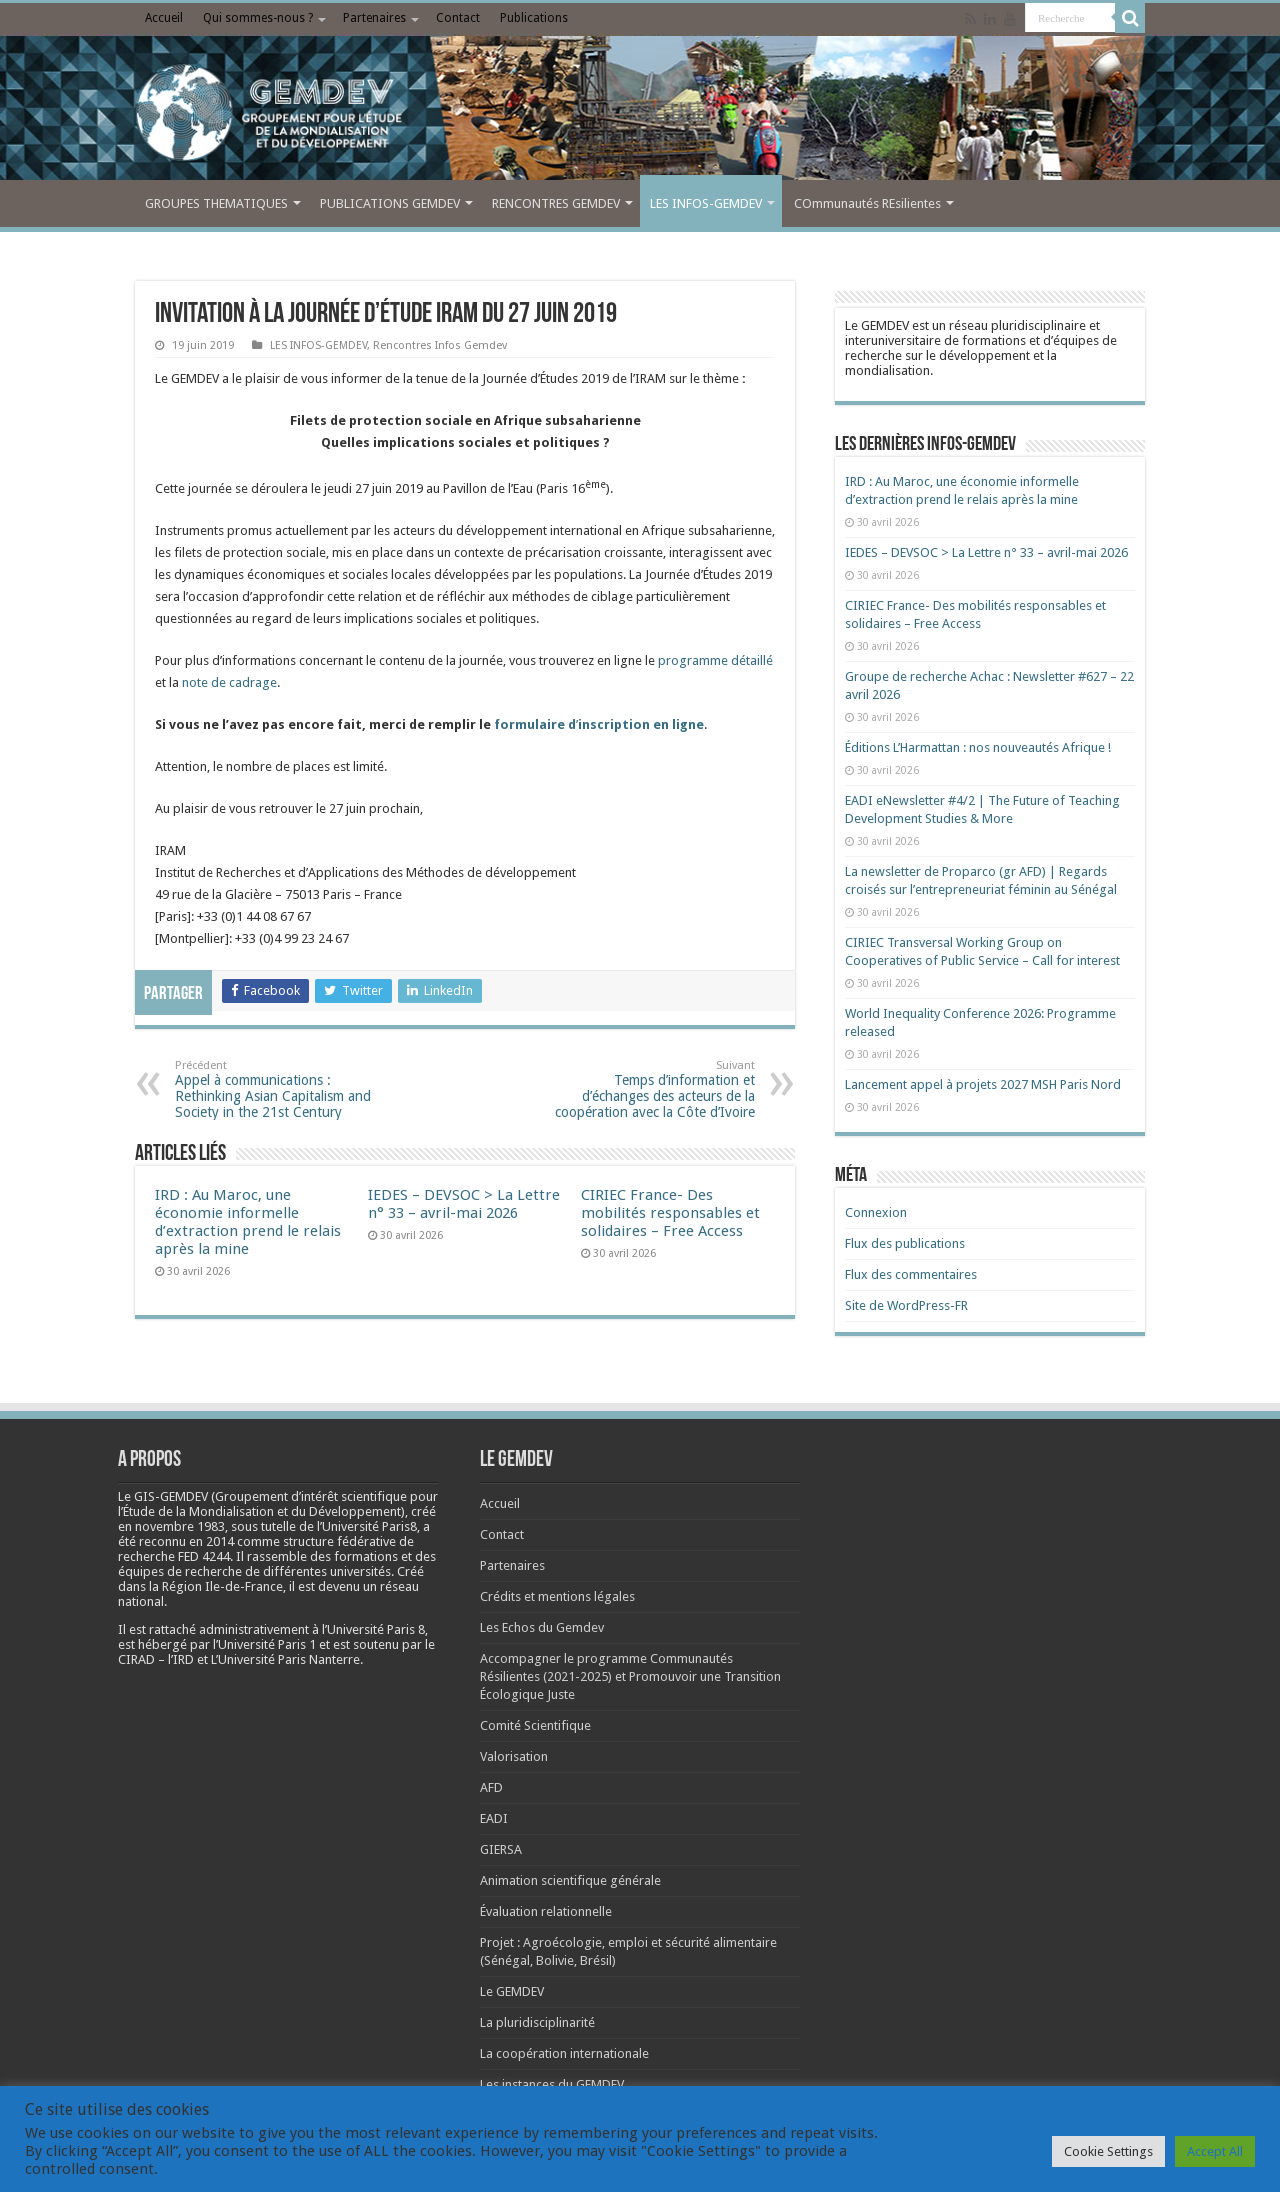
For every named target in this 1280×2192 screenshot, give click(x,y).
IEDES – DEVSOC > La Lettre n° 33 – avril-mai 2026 (464, 1204)
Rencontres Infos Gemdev (440, 345)
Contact (458, 18)
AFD (491, 1787)
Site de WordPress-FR (906, 1305)
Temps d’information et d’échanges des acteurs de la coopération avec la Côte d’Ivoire (652, 1089)
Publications (534, 18)
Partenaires (374, 18)
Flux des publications (905, 1243)
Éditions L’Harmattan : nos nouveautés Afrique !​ (978, 747)
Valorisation (514, 1756)
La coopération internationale (564, 2053)
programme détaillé (715, 660)
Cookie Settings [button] (1108, 2151)
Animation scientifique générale (570, 1880)
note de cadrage (229, 682)
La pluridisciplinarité (537, 2022)
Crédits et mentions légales (557, 1596)
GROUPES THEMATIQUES (216, 203)
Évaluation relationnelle (546, 1911)
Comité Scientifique (535, 1725)
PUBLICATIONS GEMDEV (390, 203)
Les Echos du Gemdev (542, 1627)
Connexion (876, 1212)
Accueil (164, 18)
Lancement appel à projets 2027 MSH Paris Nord (983, 1084)
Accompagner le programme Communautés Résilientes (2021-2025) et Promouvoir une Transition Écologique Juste (630, 1676)
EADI (494, 1818)
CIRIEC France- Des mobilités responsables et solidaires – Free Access (670, 1213)
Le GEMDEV (512, 1991)
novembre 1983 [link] (180, 1526)
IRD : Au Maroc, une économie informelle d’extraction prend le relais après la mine (248, 1222)
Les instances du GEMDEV (552, 2084)
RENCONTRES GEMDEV (556, 203)
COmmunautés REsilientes (867, 203)
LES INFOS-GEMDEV (706, 203)
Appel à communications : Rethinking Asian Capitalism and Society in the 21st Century (277, 1089)
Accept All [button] (1215, 2151)
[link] (180, 1526)
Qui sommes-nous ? (258, 18)
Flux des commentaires (911, 1274)
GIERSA (501, 1849)
